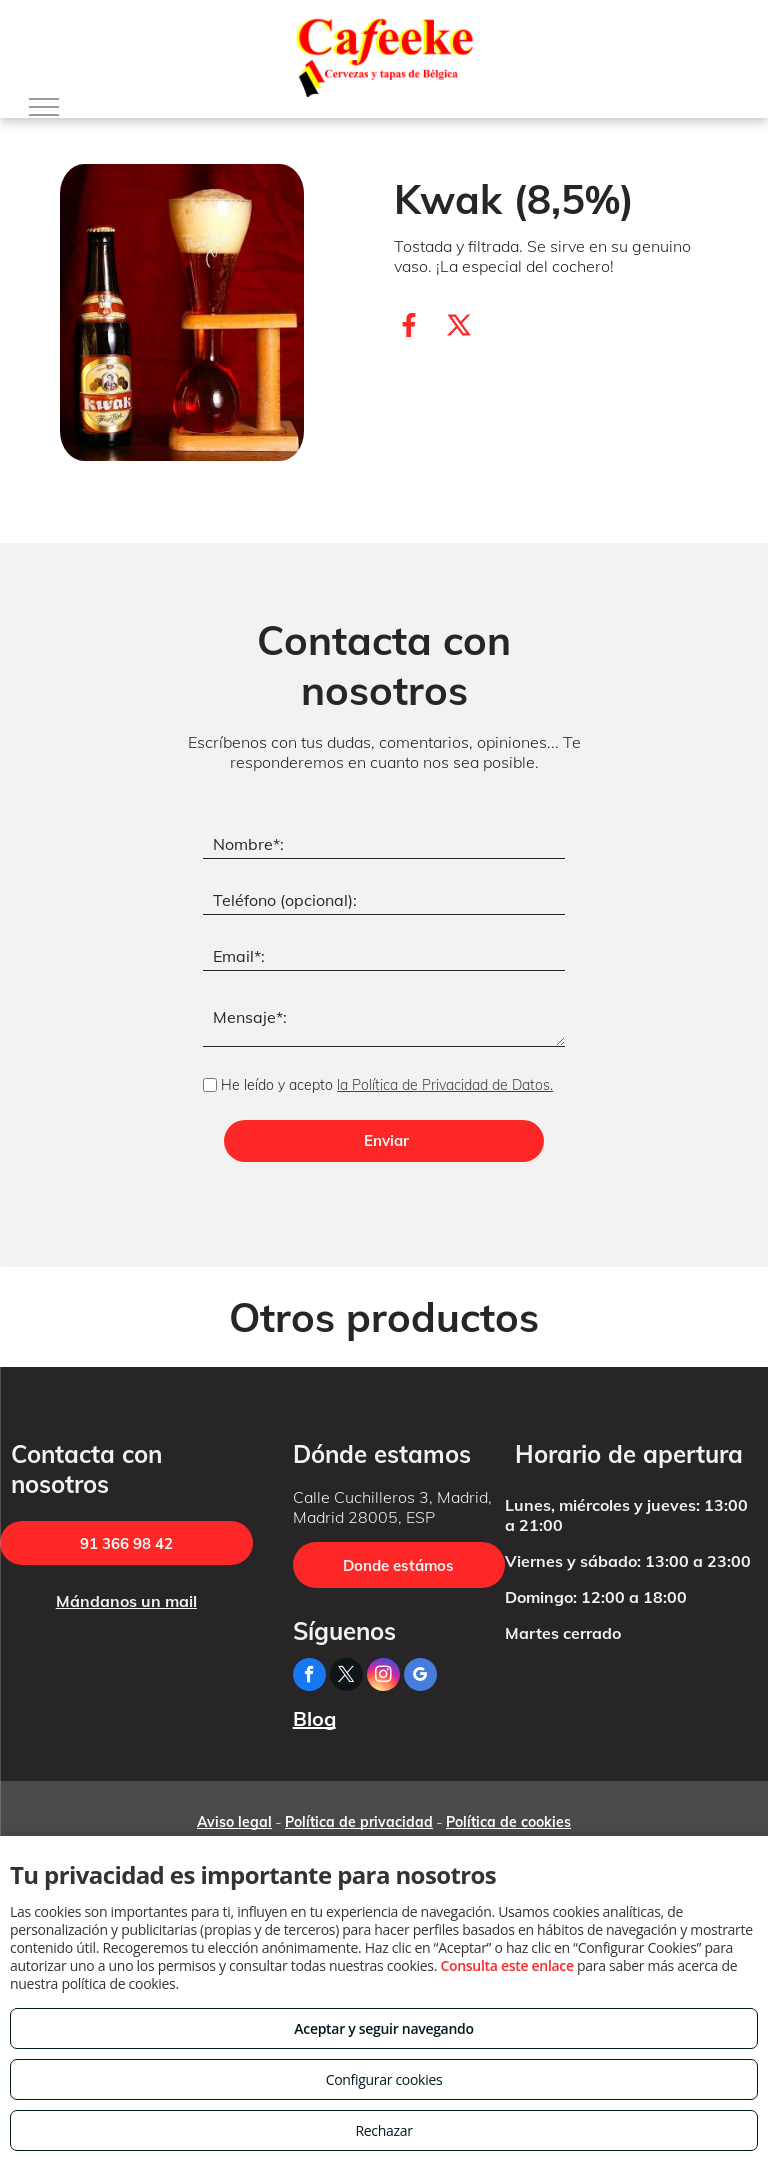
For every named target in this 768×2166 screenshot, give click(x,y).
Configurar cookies (384, 2079)
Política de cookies (508, 1822)
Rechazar (383, 2130)
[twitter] (346, 1677)
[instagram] (383, 1677)
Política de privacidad (359, 1822)
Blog (314, 1718)
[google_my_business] (420, 1677)
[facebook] (309, 1677)
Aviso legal (234, 1822)
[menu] (44, 107)
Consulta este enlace (506, 1965)
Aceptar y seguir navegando (383, 2028)
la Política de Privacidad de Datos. (445, 1085)
